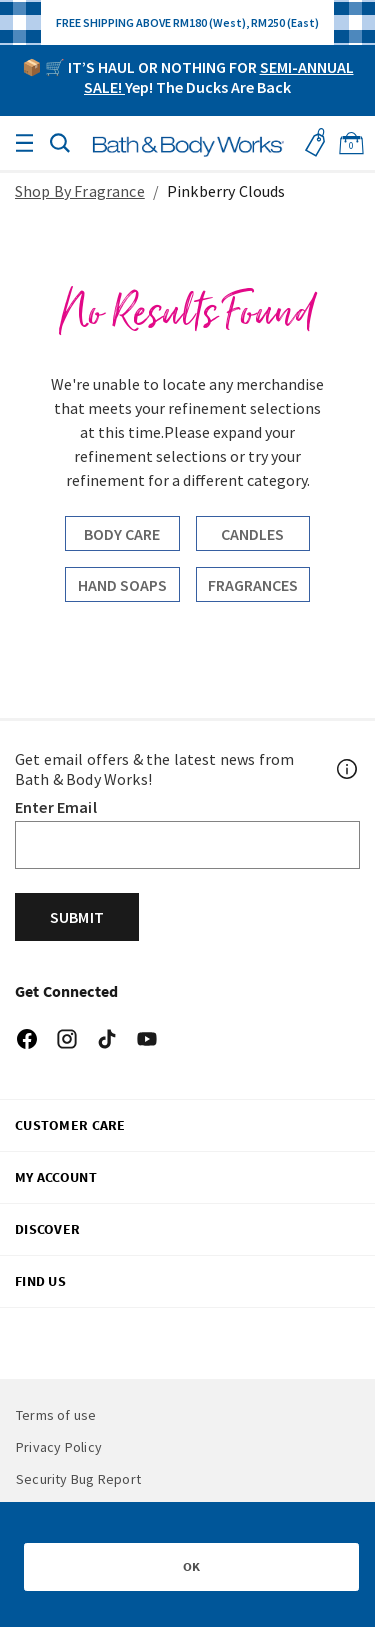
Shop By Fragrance (80, 191)
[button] (60, 141)
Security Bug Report (78, 1479)
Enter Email (56, 807)
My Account (56, 1177)
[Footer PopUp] (348, 769)
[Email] (187, 845)
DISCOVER (47, 1229)
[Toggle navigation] (24, 143)
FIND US (40, 1281)
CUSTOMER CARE (70, 1125)
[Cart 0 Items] (351, 143)
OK (191, 1566)
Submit (77, 917)
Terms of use (56, 1415)
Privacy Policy (59, 1447)
